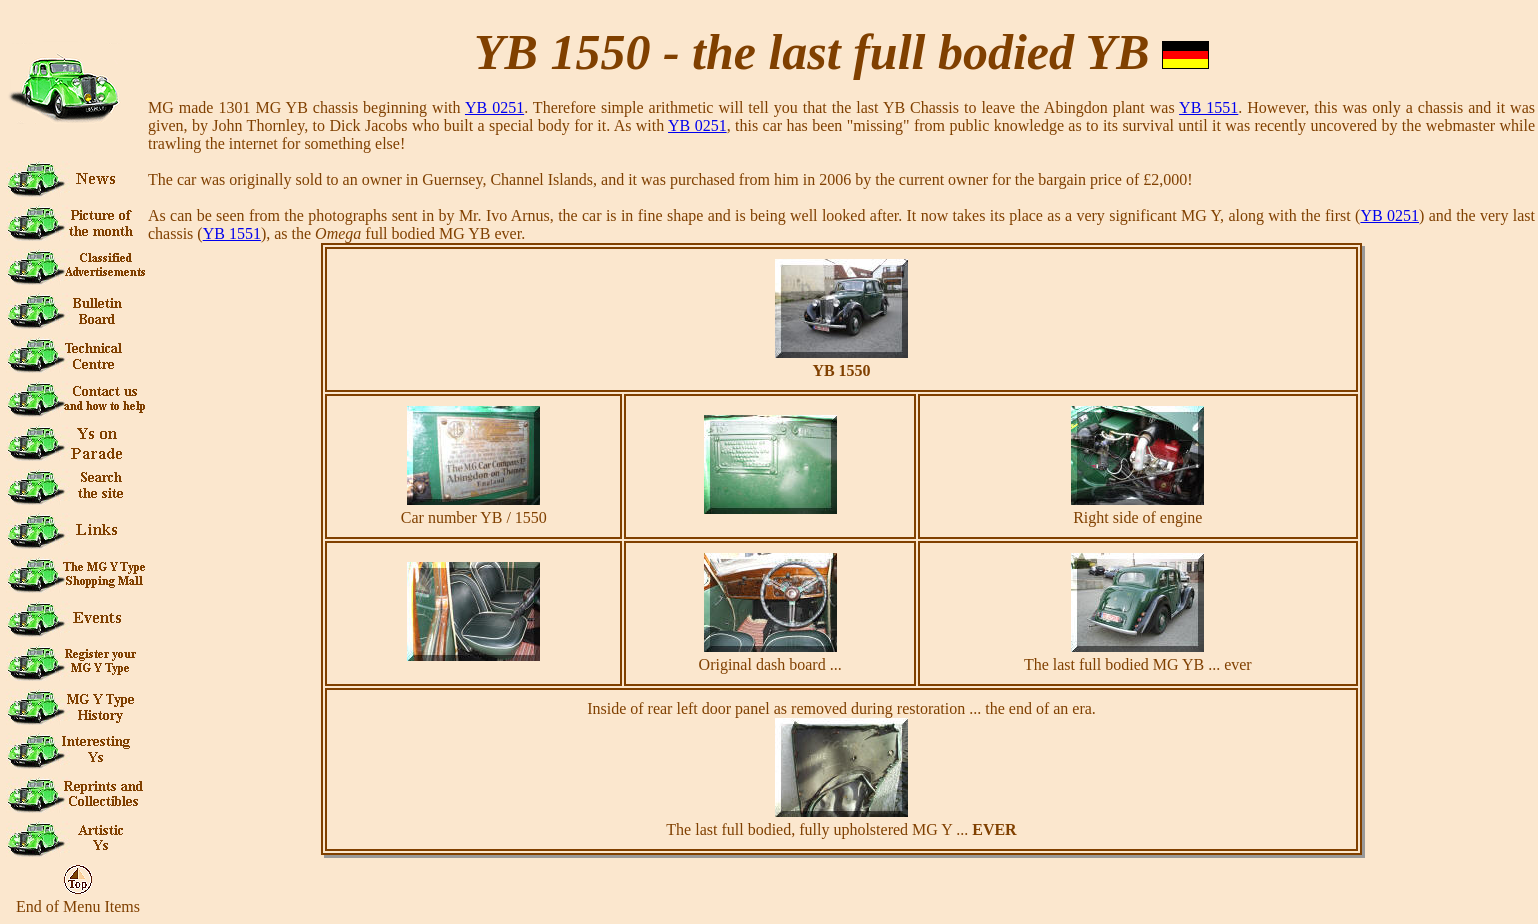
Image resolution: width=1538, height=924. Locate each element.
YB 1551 (1208, 107)
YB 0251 (494, 107)
